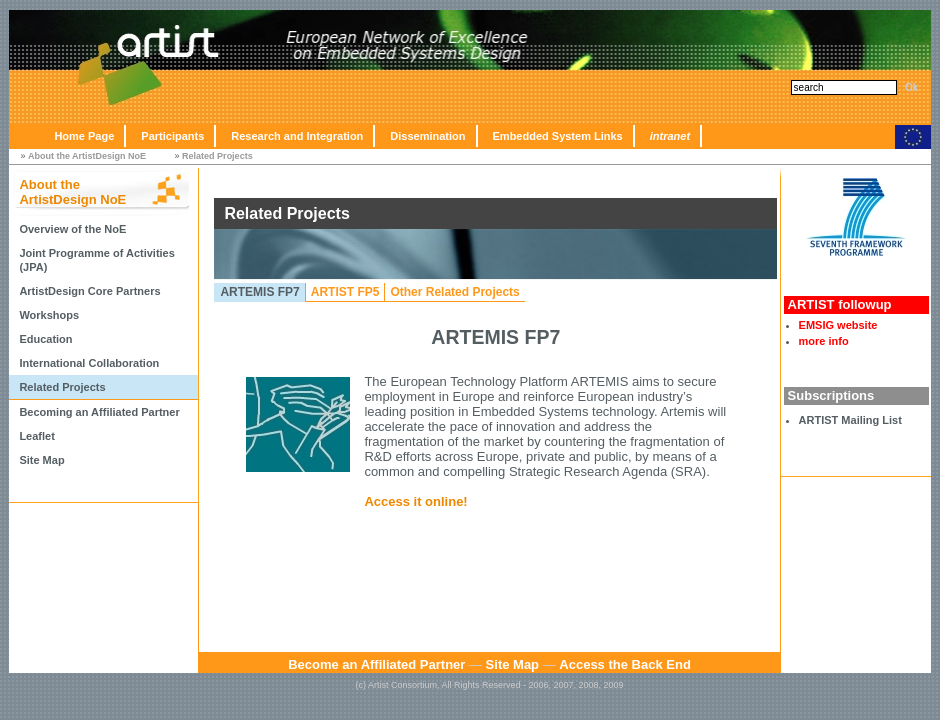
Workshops (49, 315)
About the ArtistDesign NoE (87, 156)
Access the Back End (625, 664)
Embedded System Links (558, 136)
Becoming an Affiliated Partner (99, 412)
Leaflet (36, 436)
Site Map (41, 460)
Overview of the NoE (72, 229)
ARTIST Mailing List (850, 420)
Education (45, 339)
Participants (172, 136)
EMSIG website (838, 325)
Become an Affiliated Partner (376, 664)
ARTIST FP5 (345, 292)
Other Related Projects (454, 292)
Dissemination (427, 136)
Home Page (84, 136)
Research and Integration (297, 136)
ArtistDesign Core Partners (89, 291)
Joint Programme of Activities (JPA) (96, 260)
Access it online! (415, 501)
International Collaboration (89, 363)
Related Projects (217, 156)
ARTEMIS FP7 (259, 292)
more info (824, 341)
